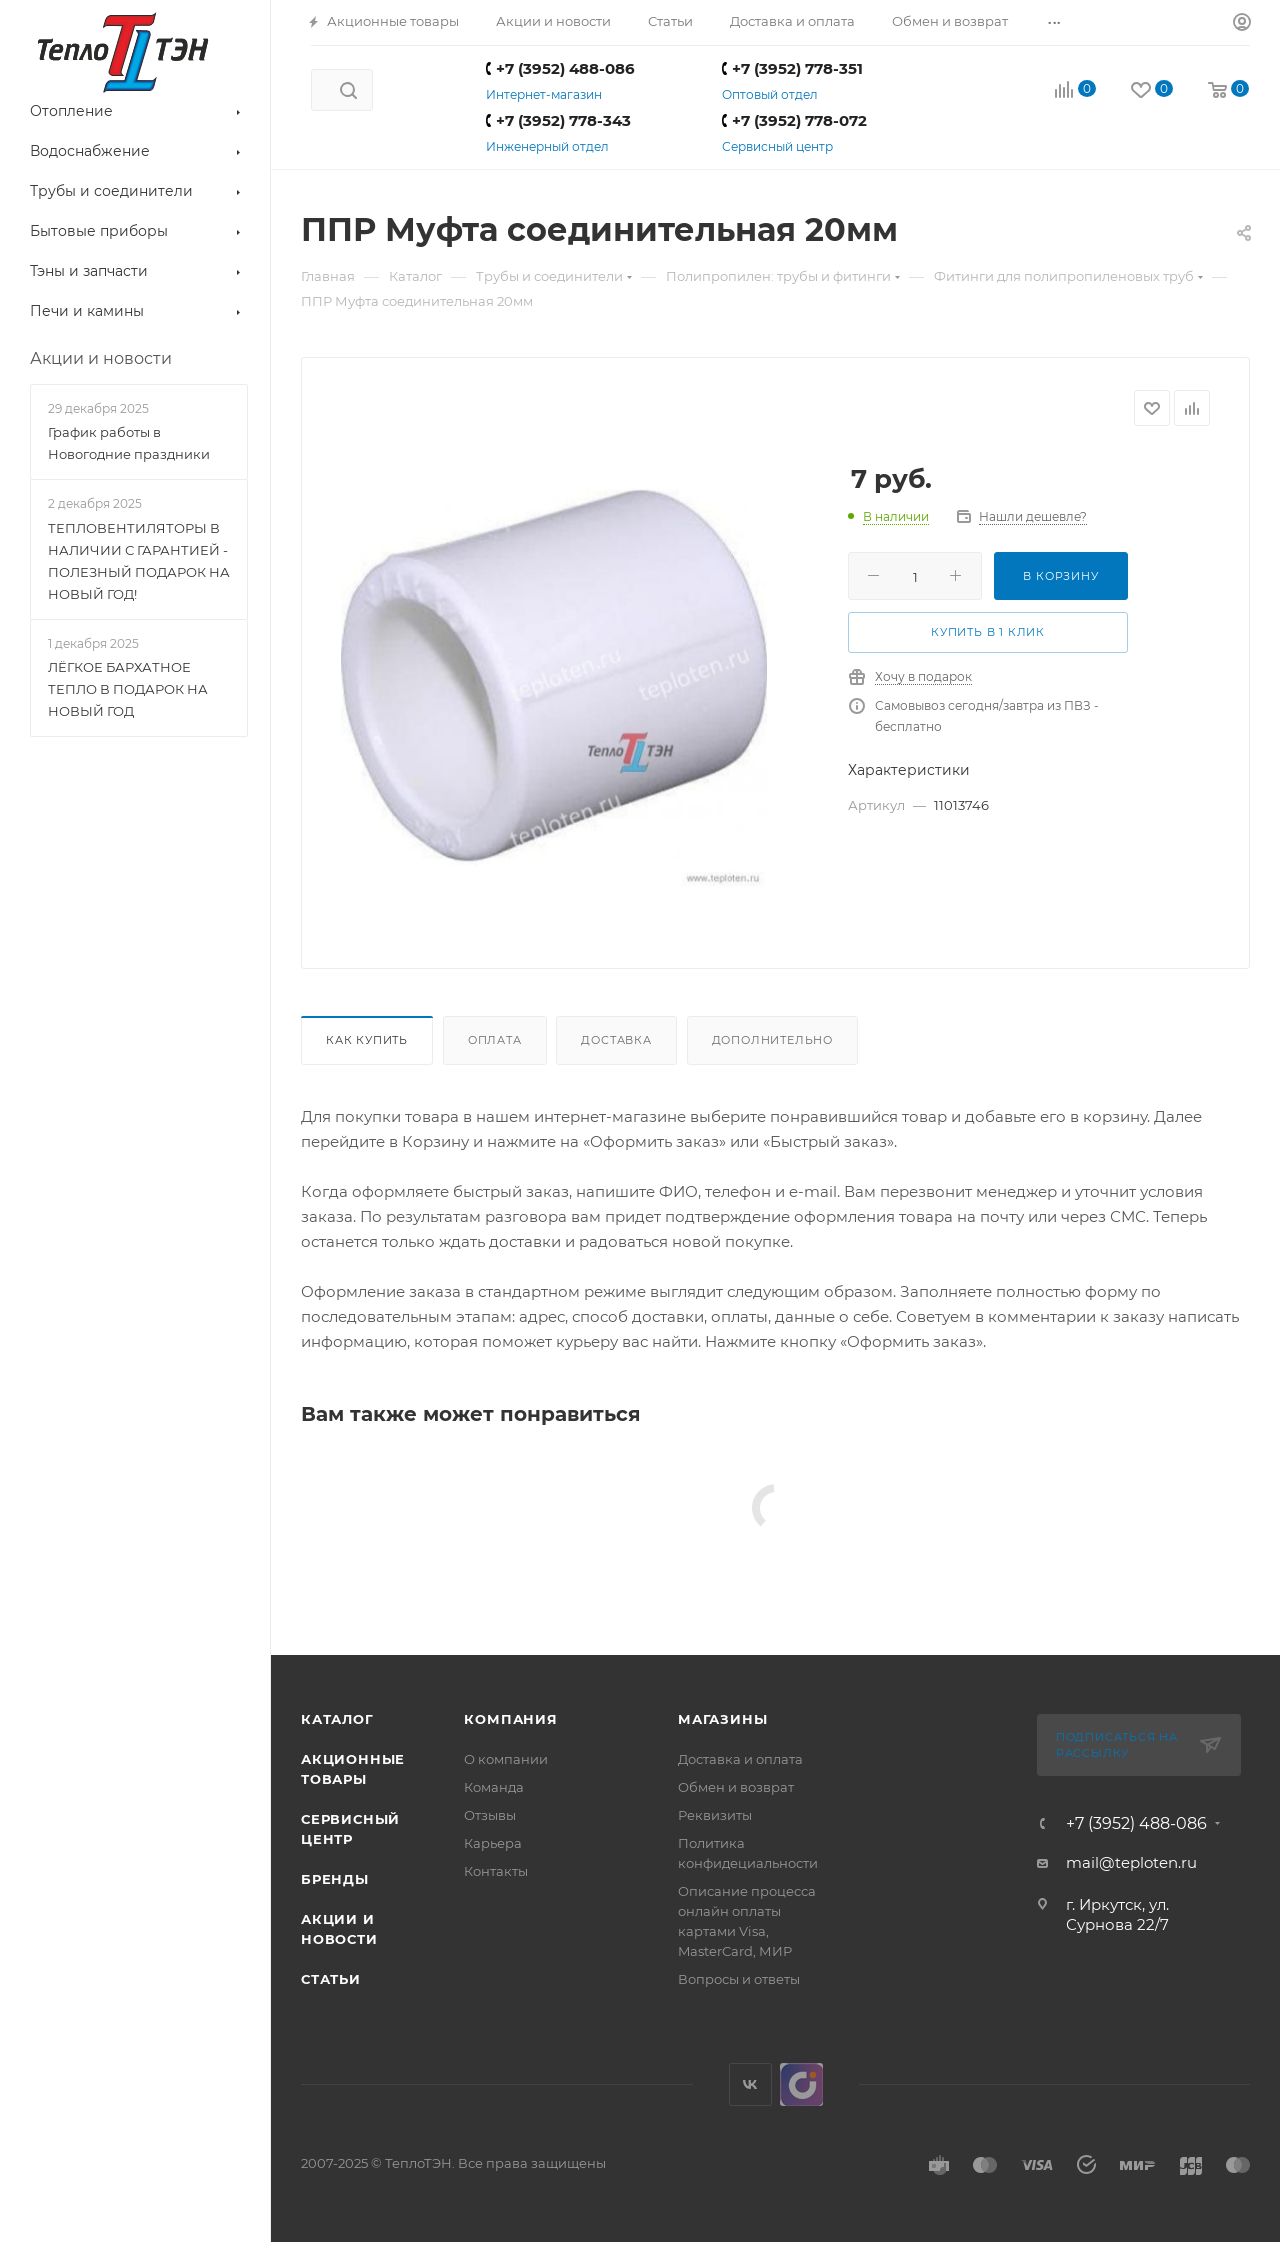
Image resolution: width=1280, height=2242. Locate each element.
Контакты (496, 1871)
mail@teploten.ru (1131, 1862)
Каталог (337, 1719)
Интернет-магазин (544, 94)
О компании (506, 1759)
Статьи (331, 1979)
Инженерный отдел (547, 146)
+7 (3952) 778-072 (794, 120)
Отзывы (490, 1815)
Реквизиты (715, 1815)
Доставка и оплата (740, 1759)
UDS (801, 2084)
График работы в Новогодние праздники (129, 443)
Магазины (722, 1719)
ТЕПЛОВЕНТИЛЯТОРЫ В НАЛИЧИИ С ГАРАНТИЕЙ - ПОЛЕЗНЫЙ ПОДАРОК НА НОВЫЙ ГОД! (139, 561)
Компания (510, 1719)
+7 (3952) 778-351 (792, 68)
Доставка (616, 1040)
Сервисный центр (777, 146)
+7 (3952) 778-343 (558, 120)
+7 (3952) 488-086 (560, 68)
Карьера (493, 1843)
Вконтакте (750, 2084)
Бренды (335, 1879)
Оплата (495, 1040)
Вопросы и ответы (739, 1979)
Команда (494, 1787)
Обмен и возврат (736, 1787)
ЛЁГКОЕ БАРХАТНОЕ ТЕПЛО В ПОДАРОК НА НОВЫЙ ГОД (128, 689)
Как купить (367, 1040)
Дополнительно (772, 1040)
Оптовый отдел (770, 94)
